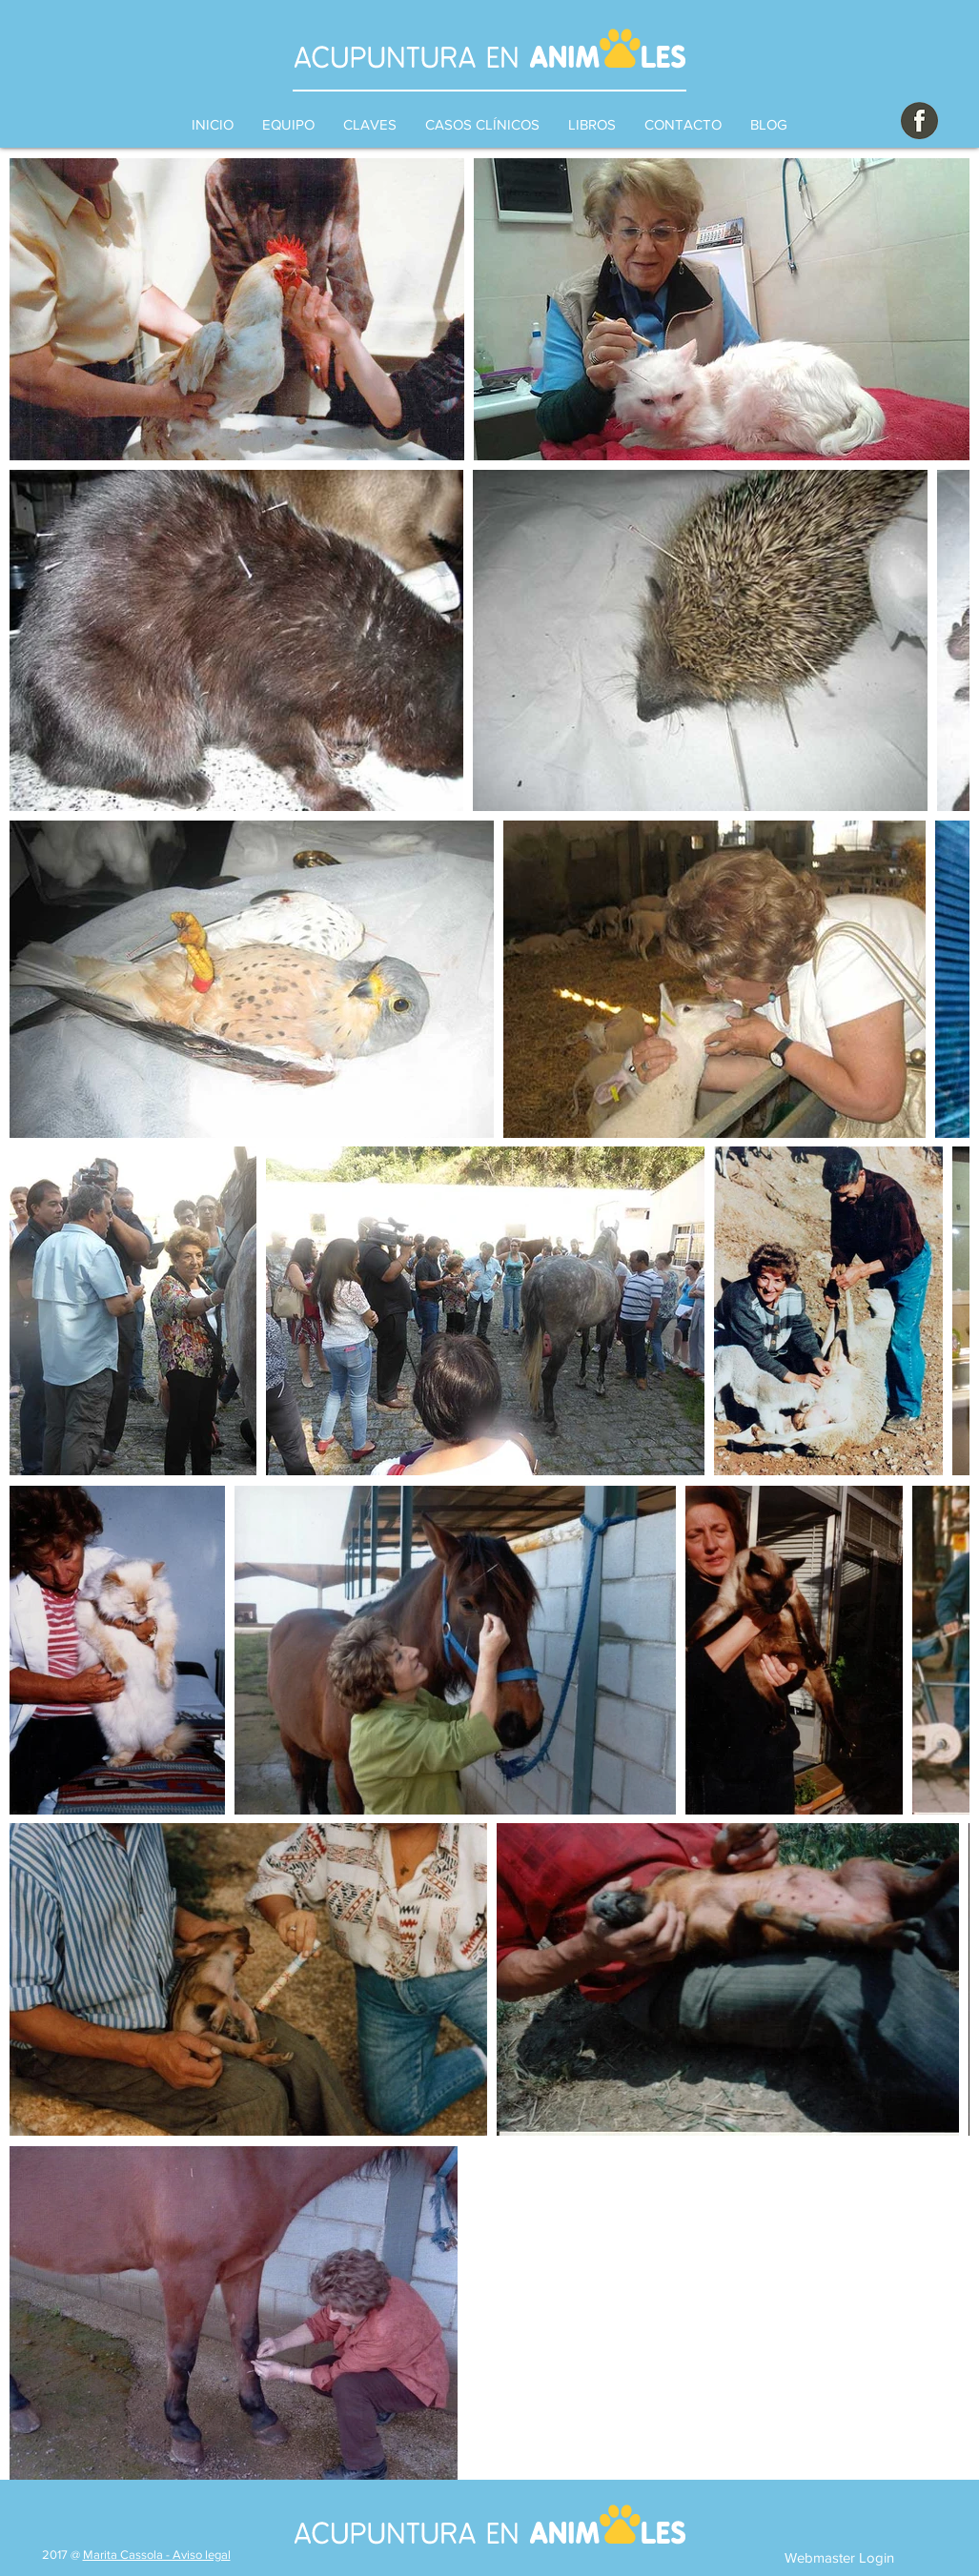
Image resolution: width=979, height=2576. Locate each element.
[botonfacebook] (919, 120)
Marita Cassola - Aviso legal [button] (157, 2554)
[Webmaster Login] (839, 2557)
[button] (370, 125)
